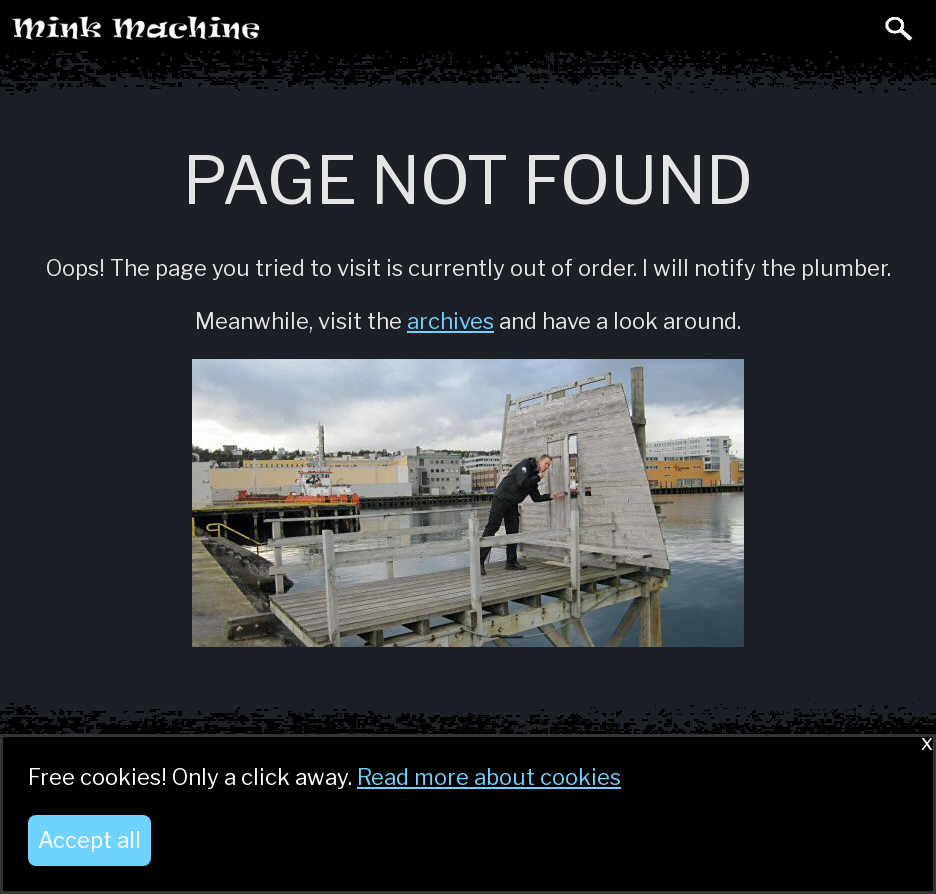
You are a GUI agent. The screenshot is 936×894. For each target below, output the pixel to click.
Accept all (89, 840)
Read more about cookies (489, 777)
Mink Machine (216, 34)
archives (450, 321)
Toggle (854, 28)
